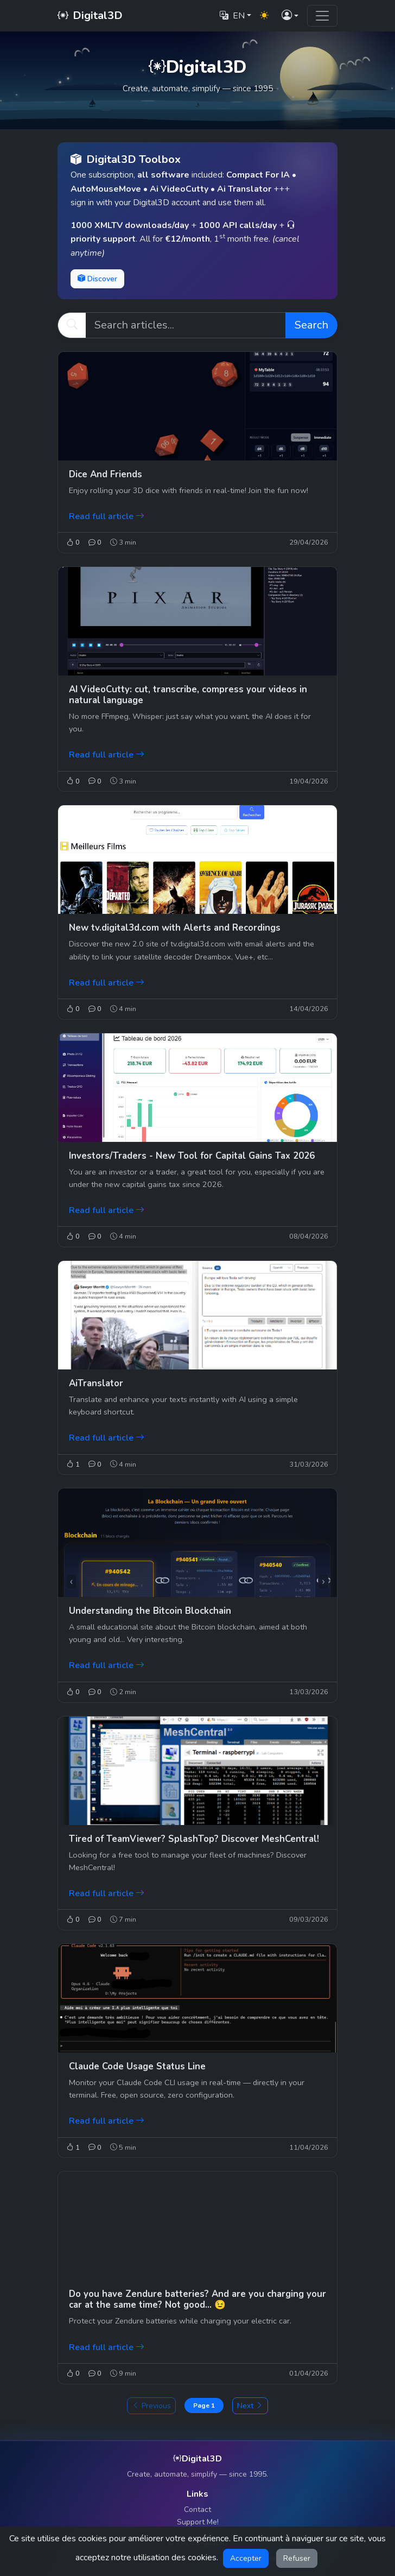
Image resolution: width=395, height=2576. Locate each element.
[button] (290, 16)
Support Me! (198, 2522)
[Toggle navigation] (322, 16)
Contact (197, 2509)
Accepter (246, 2558)
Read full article (106, 516)
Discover (97, 279)
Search (311, 325)
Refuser (296, 2558)
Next (250, 2406)
